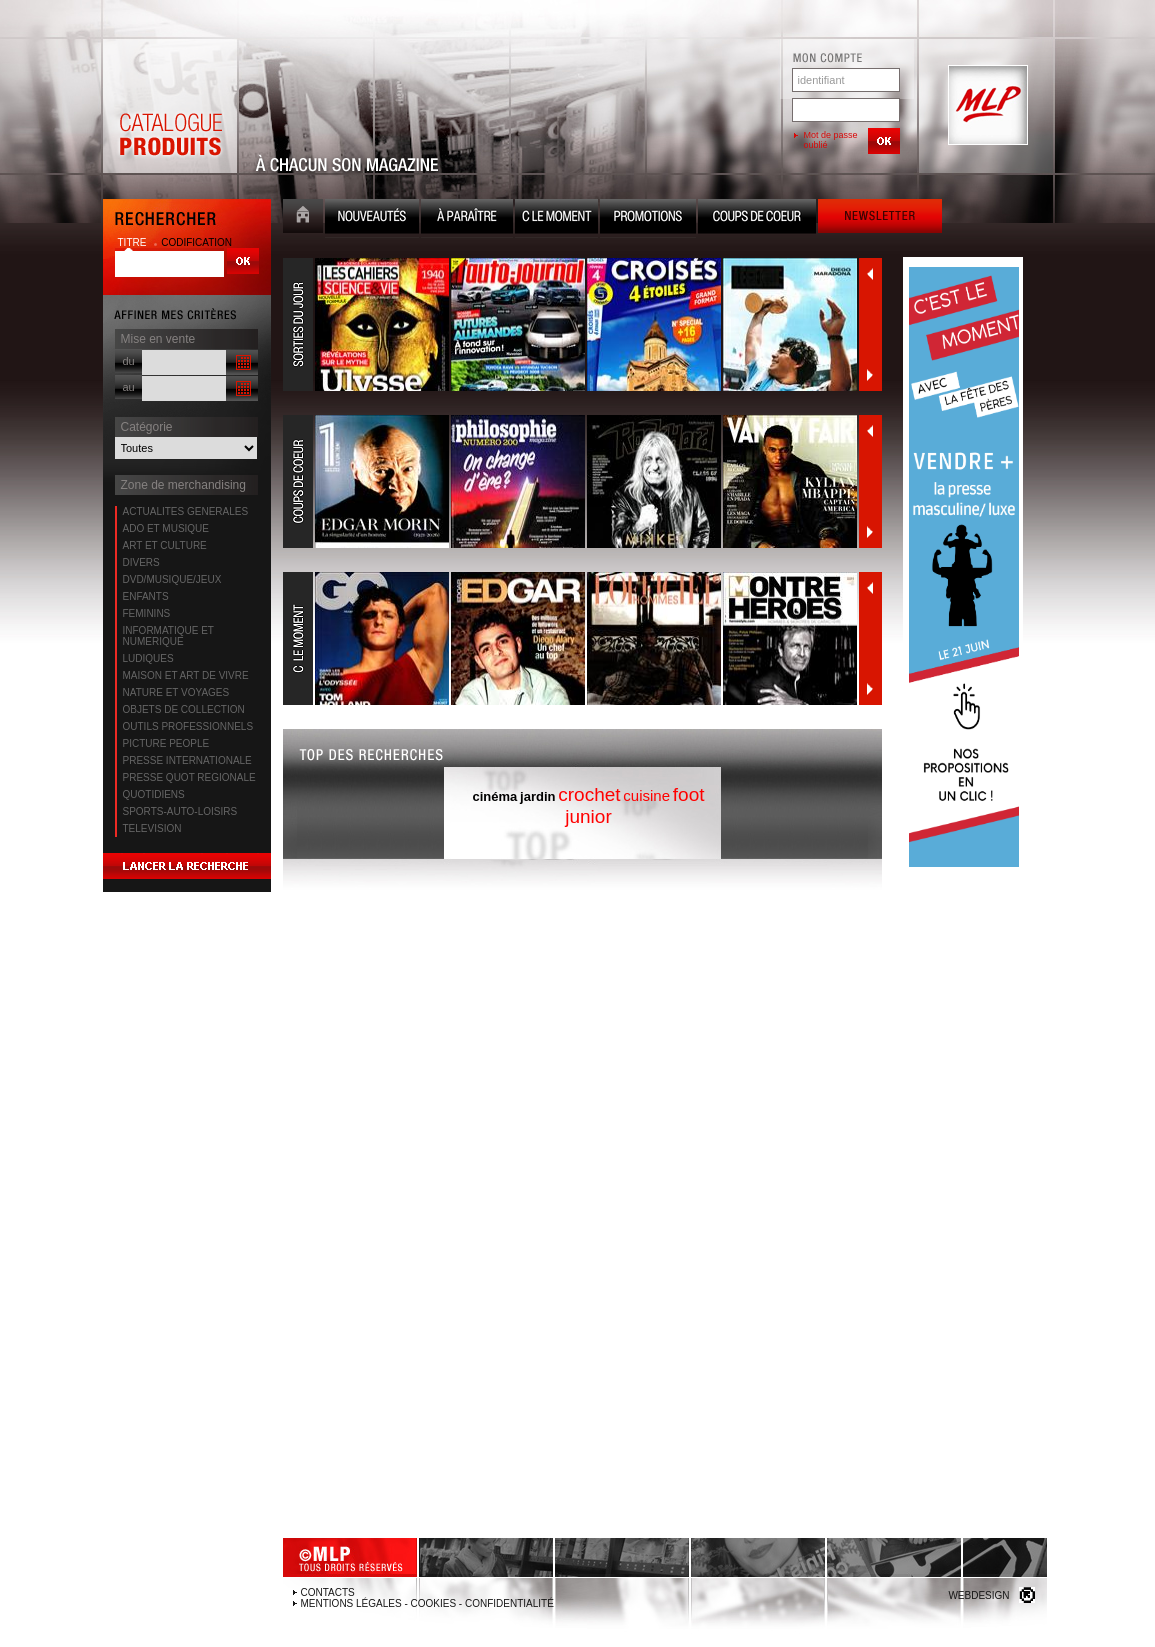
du (129, 361)
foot (689, 794)
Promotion (648, 218)
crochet (589, 794)
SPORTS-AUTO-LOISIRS (180, 811)
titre (134, 242)
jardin (537, 796)
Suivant (870, 375)
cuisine (646, 795)
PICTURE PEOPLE (166, 743)
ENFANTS (146, 596)
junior (588, 816)
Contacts (328, 1592)
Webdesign (978, 1595)
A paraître (467, 218)
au (129, 387)
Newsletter (880, 218)
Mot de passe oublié (831, 140)
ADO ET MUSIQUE (166, 528)
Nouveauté (372, 218)
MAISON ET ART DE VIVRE (186, 675)
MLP (986, 106)
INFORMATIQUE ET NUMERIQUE (168, 636)
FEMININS (147, 613)
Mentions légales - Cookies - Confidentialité (427, 1603)
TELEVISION (152, 828)
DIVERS (141, 562)
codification (196, 242)
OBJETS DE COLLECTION (184, 709)
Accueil (303, 218)
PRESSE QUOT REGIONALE (189, 777)
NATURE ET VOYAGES (176, 692)
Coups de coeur (757, 218)
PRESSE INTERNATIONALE (187, 760)
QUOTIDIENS (154, 794)
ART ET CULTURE (165, 545)
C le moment (556, 218)
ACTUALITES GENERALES (186, 511)
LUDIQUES (148, 658)
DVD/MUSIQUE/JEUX (172, 579)
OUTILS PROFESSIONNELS (188, 726)
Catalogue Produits (170, 106)
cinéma (494, 796)
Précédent (870, 274)
